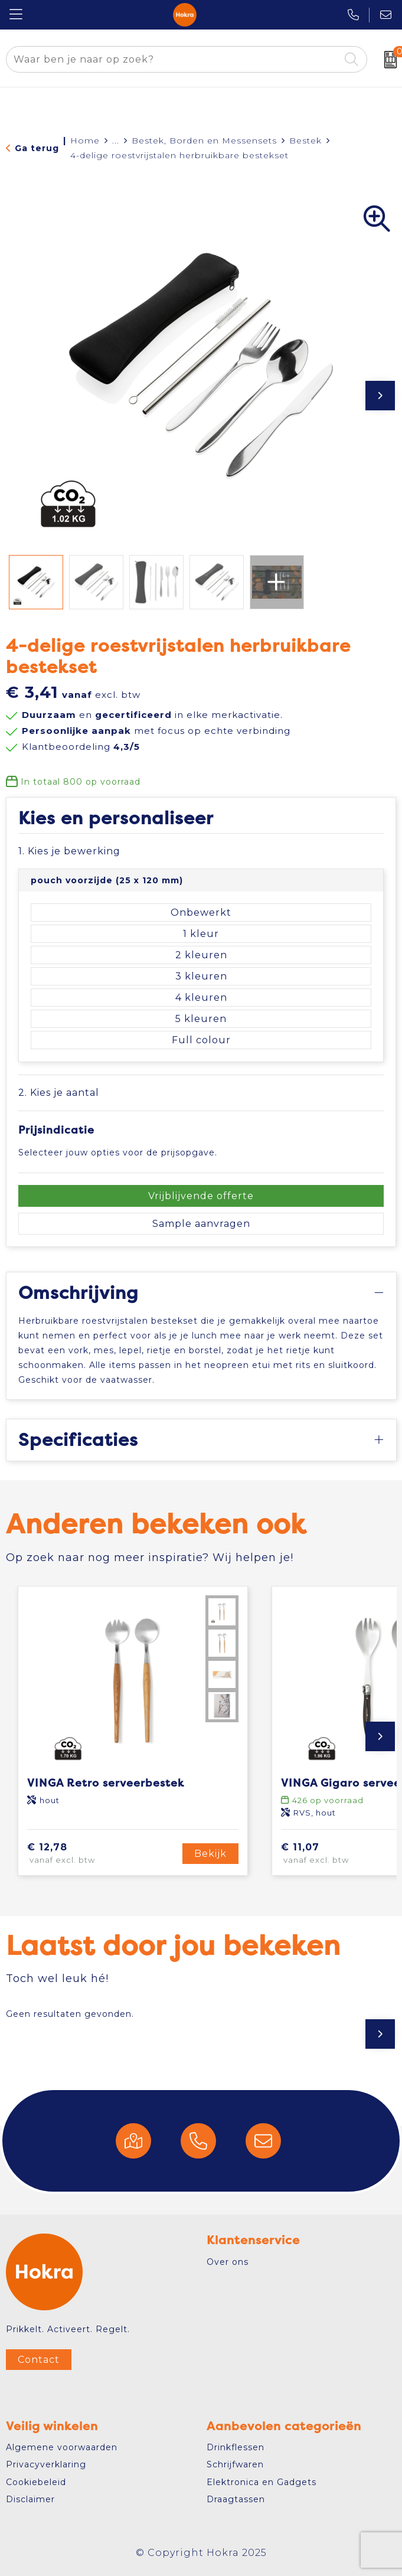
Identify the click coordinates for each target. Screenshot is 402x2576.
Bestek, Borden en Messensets (204, 140)
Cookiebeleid (36, 2482)
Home (85, 140)
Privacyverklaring (46, 2464)
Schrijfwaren (235, 2464)
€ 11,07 (334, 1854)
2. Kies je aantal (58, 1092)
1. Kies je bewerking (69, 851)
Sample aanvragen (201, 1223)
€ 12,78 (81, 1854)
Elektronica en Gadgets (261, 2482)
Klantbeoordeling (81, 746)
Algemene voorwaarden (61, 2447)
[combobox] (173, 59)
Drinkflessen (235, 2447)
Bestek (305, 140)
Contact (39, 2359)
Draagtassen (236, 2499)
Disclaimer (30, 2499)
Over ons (228, 2262)
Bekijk (210, 1853)
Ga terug (37, 148)
